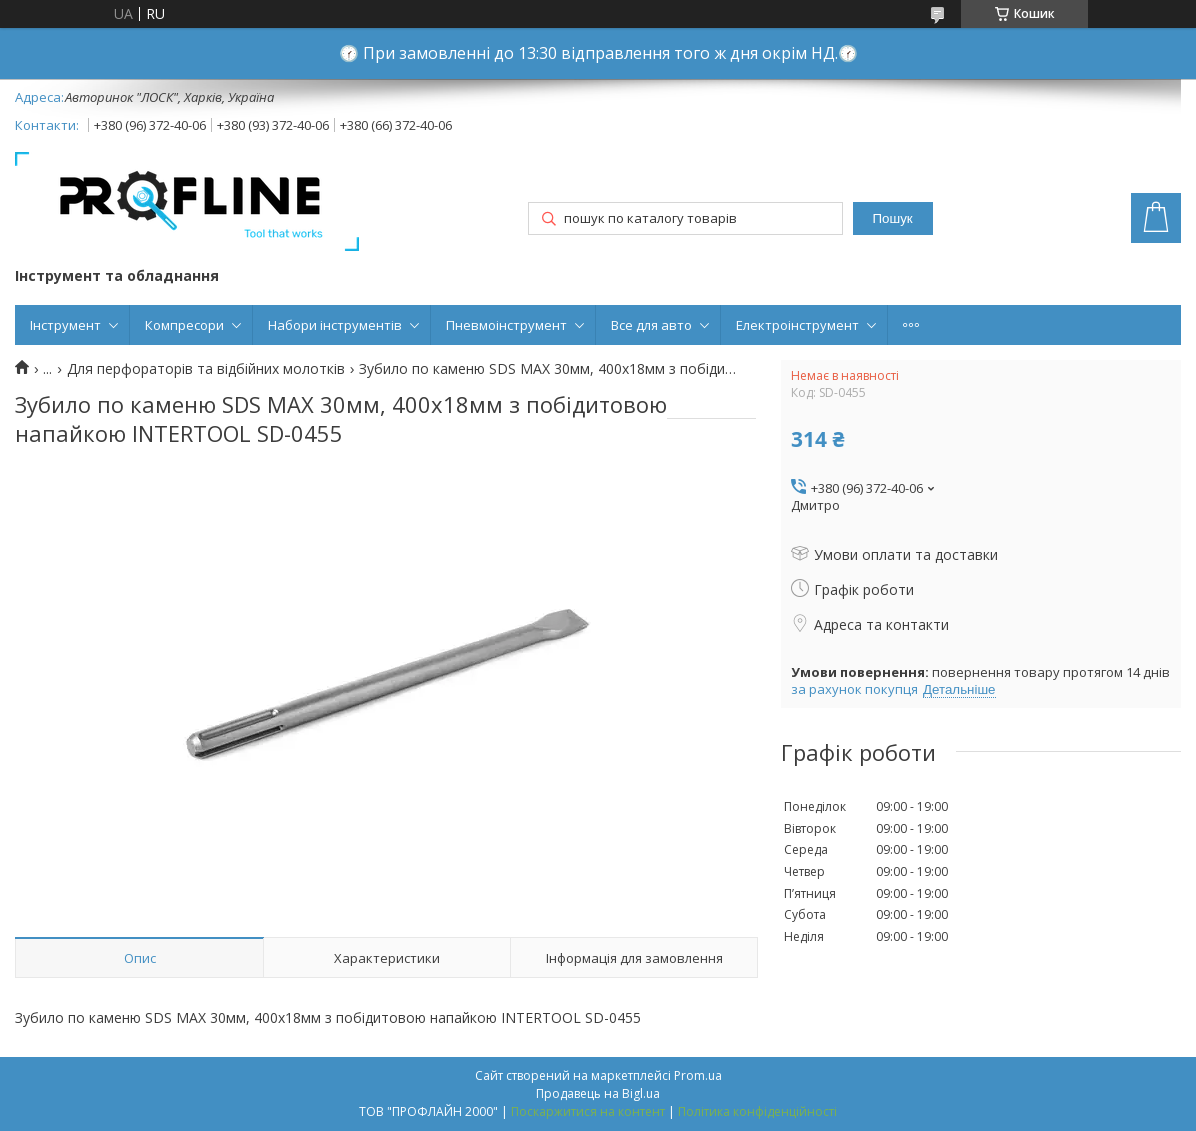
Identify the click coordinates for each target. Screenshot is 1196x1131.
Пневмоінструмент (506, 325)
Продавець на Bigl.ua (598, 1093)
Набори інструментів (335, 325)
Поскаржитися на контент (588, 1111)
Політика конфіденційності (757, 1111)
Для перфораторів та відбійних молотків (206, 369)
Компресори (184, 325)
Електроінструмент (797, 325)
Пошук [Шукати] (892, 218)
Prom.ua (698, 1075)
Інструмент (65, 325)
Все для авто (651, 325)
